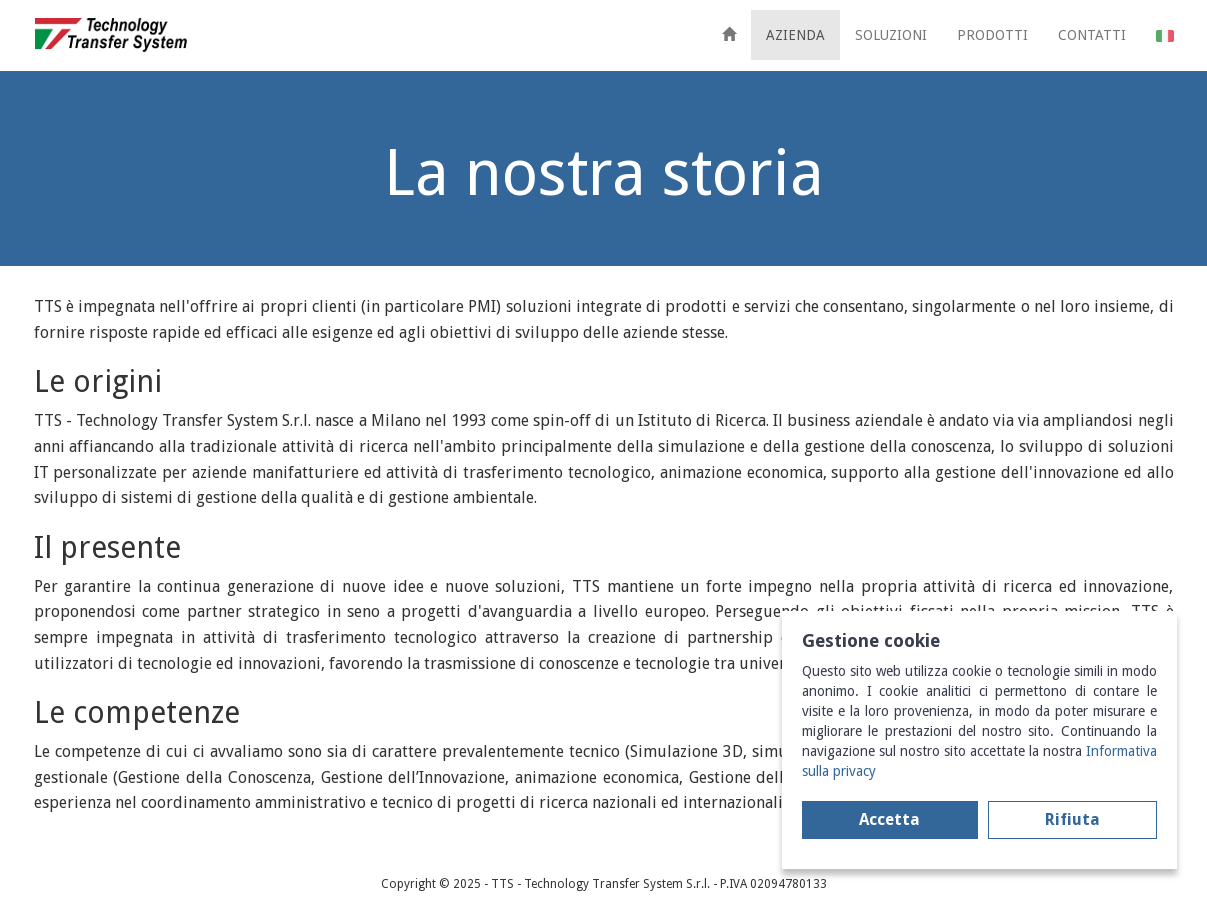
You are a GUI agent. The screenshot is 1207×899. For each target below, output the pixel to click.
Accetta (889, 819)
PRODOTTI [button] (992, 35)
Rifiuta (1072, 819)
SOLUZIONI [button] (891, 35)
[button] (1165, 35)
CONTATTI (1092, 35)
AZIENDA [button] (795, 35)
